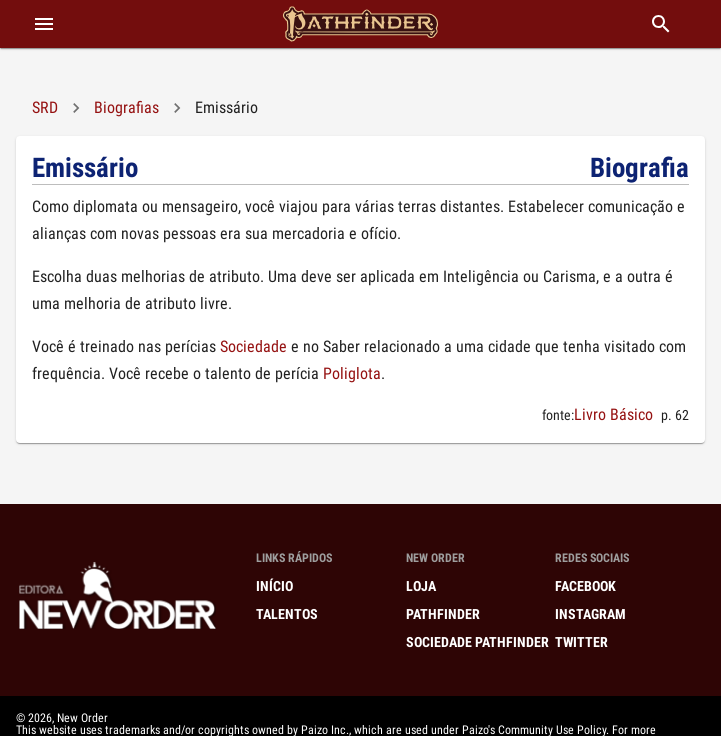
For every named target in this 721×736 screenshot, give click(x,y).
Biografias (126, 107)
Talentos (287, 614)
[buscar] (661, 24)
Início (274, 586)
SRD (45, 107)
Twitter (581, 642)
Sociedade (253, 346)
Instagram (590, 614)
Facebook (585, 586)
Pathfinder (443, 614)
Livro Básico (613, 414)
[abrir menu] (44, 24)
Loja (421, 586)
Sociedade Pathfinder (477, 642)
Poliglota (352, 373)
